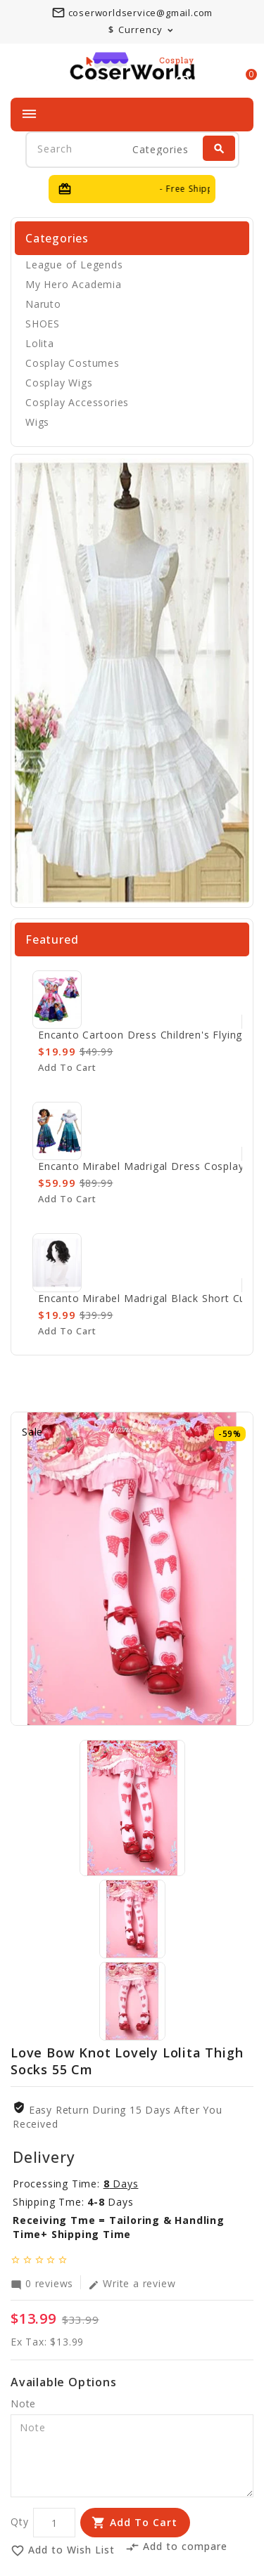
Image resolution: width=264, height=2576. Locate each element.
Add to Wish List (63, 2549)
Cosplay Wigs (59, 382)
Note (23, 2403)
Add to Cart (143, 2522)
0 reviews (42, 2283)
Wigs (37, 422)
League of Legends (74, 264)
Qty (19, 2521)
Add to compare (176, 2546)
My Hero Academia (73, 284)
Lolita (39, 343)
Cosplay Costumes (72, 363)
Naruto (43, 304)
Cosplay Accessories (77, 402)
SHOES (42, 323)
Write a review (131, 2283)
